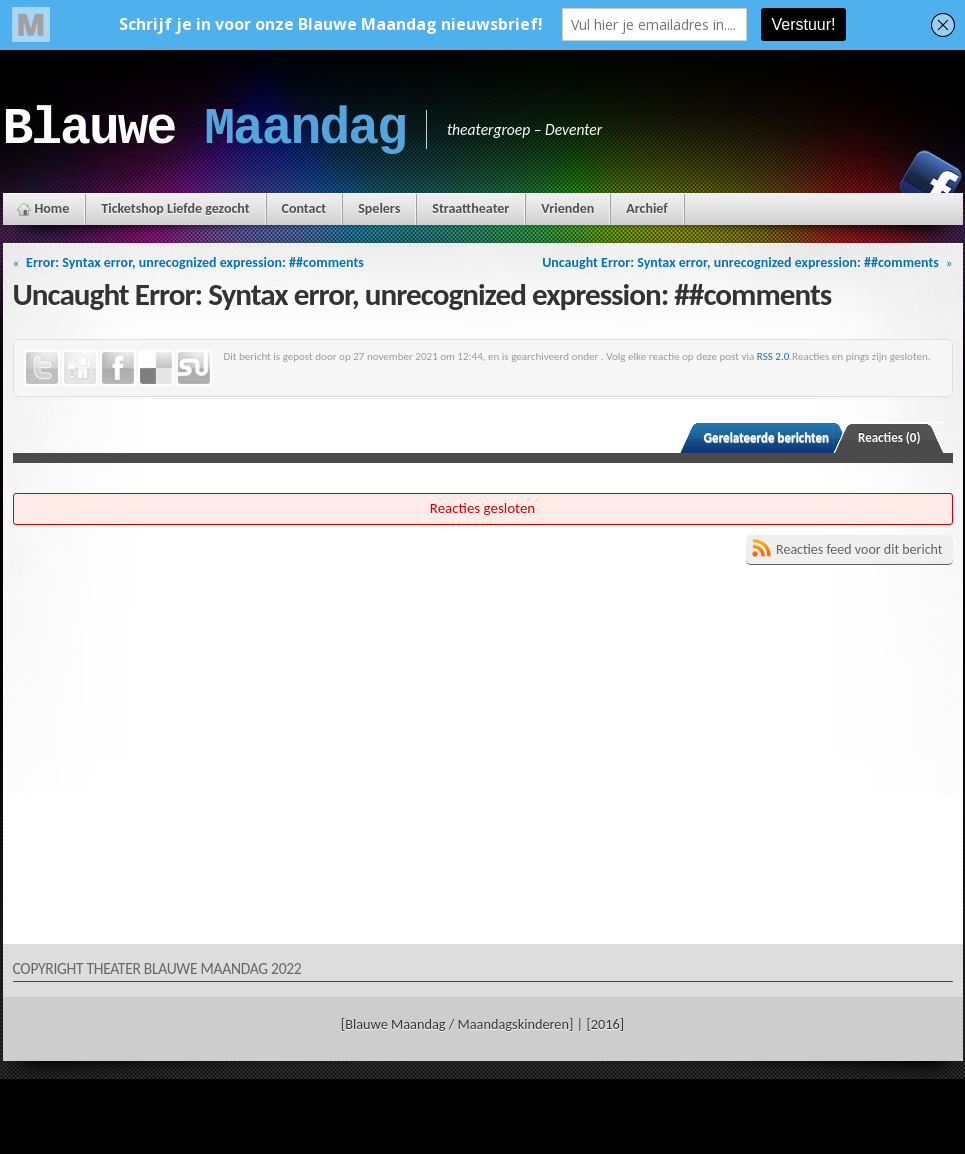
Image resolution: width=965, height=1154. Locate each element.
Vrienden (567, 208)
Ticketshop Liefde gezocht (175, 208)
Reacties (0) (889, 437)
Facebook (931, 181)
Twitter (42, 368)
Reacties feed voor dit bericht (859, 549)
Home (52, 208)
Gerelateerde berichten (766, 437)
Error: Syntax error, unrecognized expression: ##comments (195, 262)
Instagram (862, 181)
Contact (304, 208)
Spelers (379, 208)
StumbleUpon (194, 368)
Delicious (156, 368)
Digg (80, 368)
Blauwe (204, 129)
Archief (646, 208)
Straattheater (470, 208)
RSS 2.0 (773, 356)
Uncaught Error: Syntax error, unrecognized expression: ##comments (740, 262)
